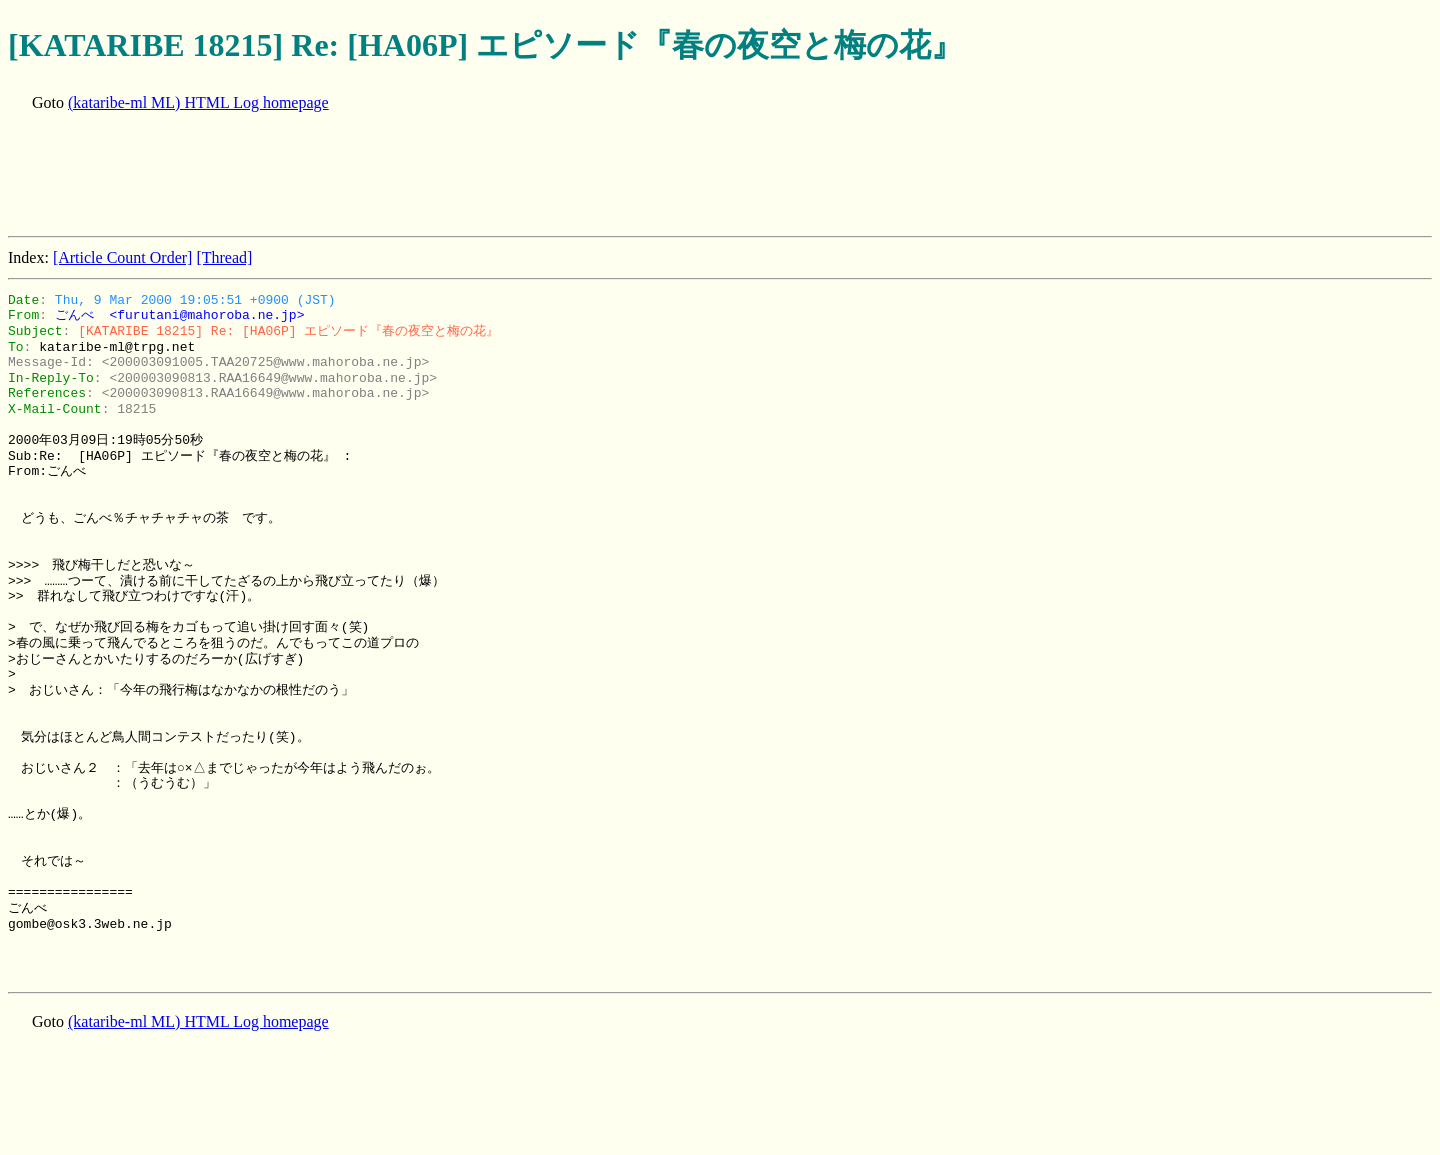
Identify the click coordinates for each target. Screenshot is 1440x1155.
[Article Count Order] (123, 257)
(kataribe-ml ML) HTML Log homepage (198, 102)
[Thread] (224, 257)
